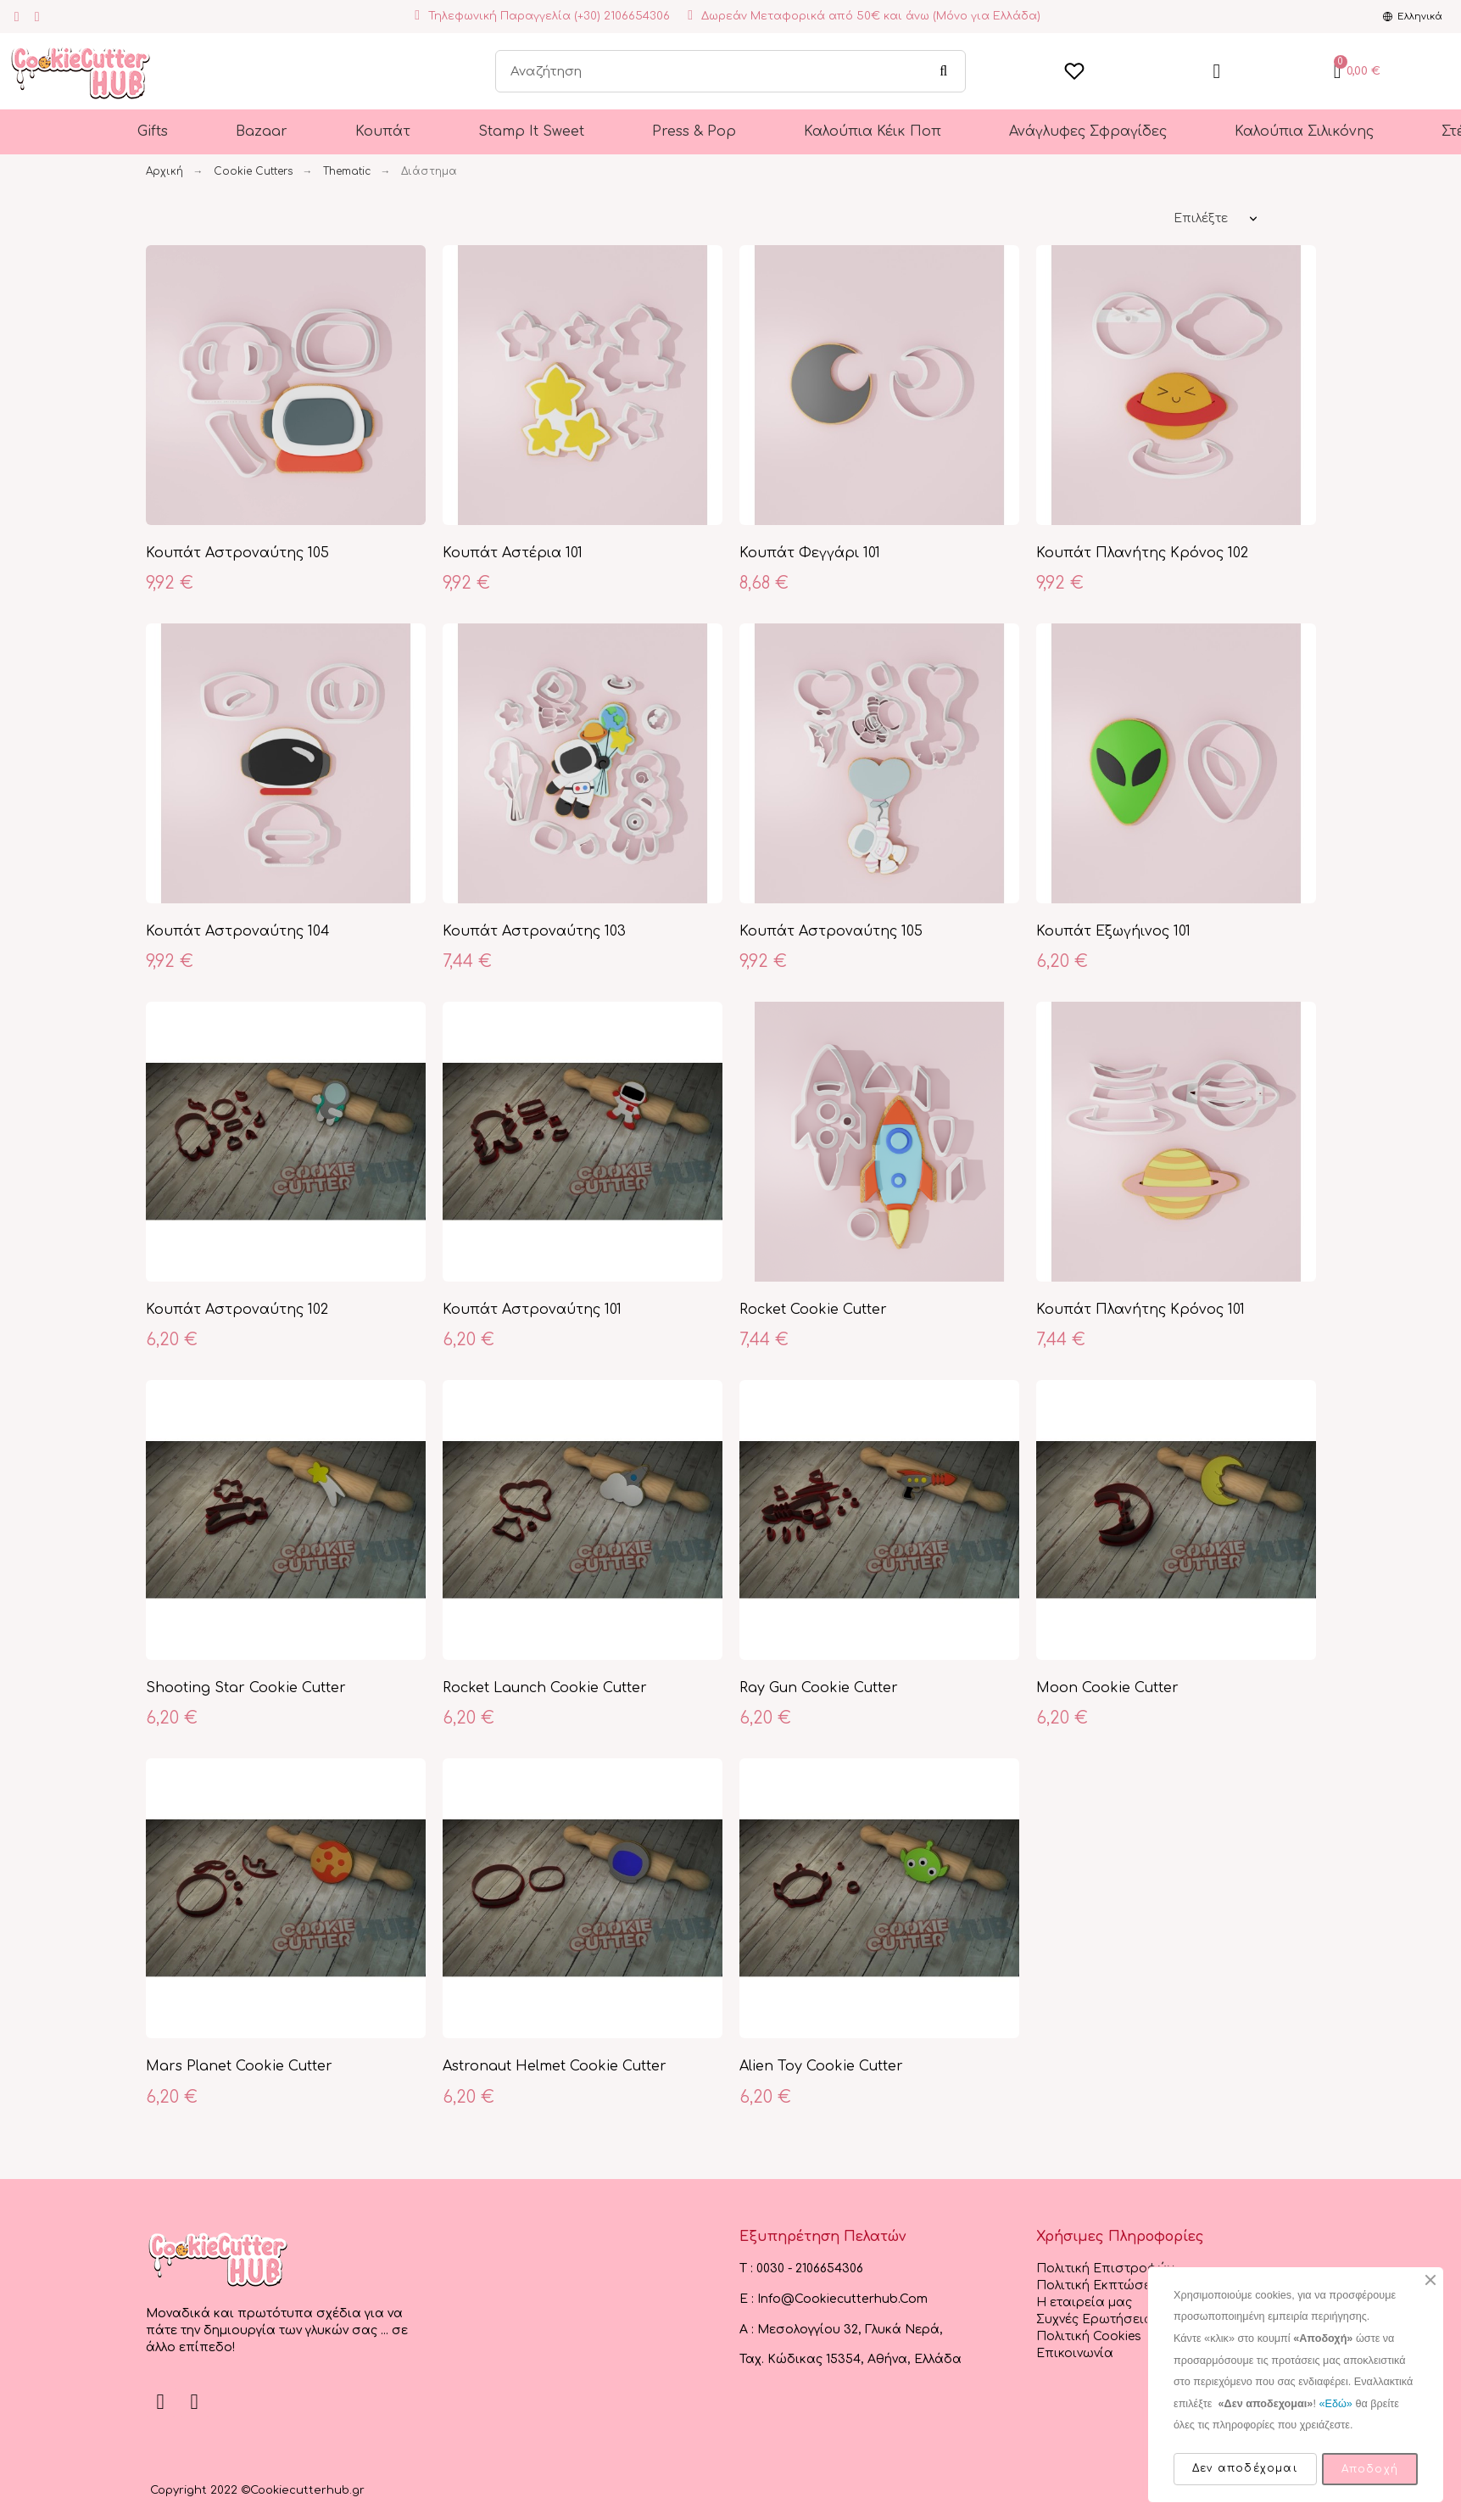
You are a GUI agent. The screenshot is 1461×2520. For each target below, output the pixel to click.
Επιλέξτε (1201, 218)
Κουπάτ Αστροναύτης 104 (238, 931)
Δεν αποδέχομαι (1245, 2468)
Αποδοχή (1369, 2469)
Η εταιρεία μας (1084, 2302)
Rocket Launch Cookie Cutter (545, 1688)
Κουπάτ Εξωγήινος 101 (1113, 931)
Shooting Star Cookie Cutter (246, 1688)
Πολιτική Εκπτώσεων (1102, 2285)
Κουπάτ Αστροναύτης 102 (237, 1309)
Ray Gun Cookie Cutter (818, 1688)
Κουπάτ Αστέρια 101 (513, 553)
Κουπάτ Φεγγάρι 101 (809, 553)
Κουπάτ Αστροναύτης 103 (534, 931)
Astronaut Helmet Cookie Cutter (554, 2066)
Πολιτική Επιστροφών (1105, 2268)
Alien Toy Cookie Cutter (821, 2066)
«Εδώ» (1335, 2404)
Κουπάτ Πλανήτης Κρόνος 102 (1142, 553)
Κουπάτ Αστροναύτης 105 (237, 553)
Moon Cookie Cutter (1107, 1688)
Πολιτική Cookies (1088, 2336)
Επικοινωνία (1074, 2353)
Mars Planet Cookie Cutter (239, 2066)
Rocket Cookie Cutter (813, 1309)
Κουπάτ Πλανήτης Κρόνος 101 (1140, 1309)
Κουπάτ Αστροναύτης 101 (532, 1309)
